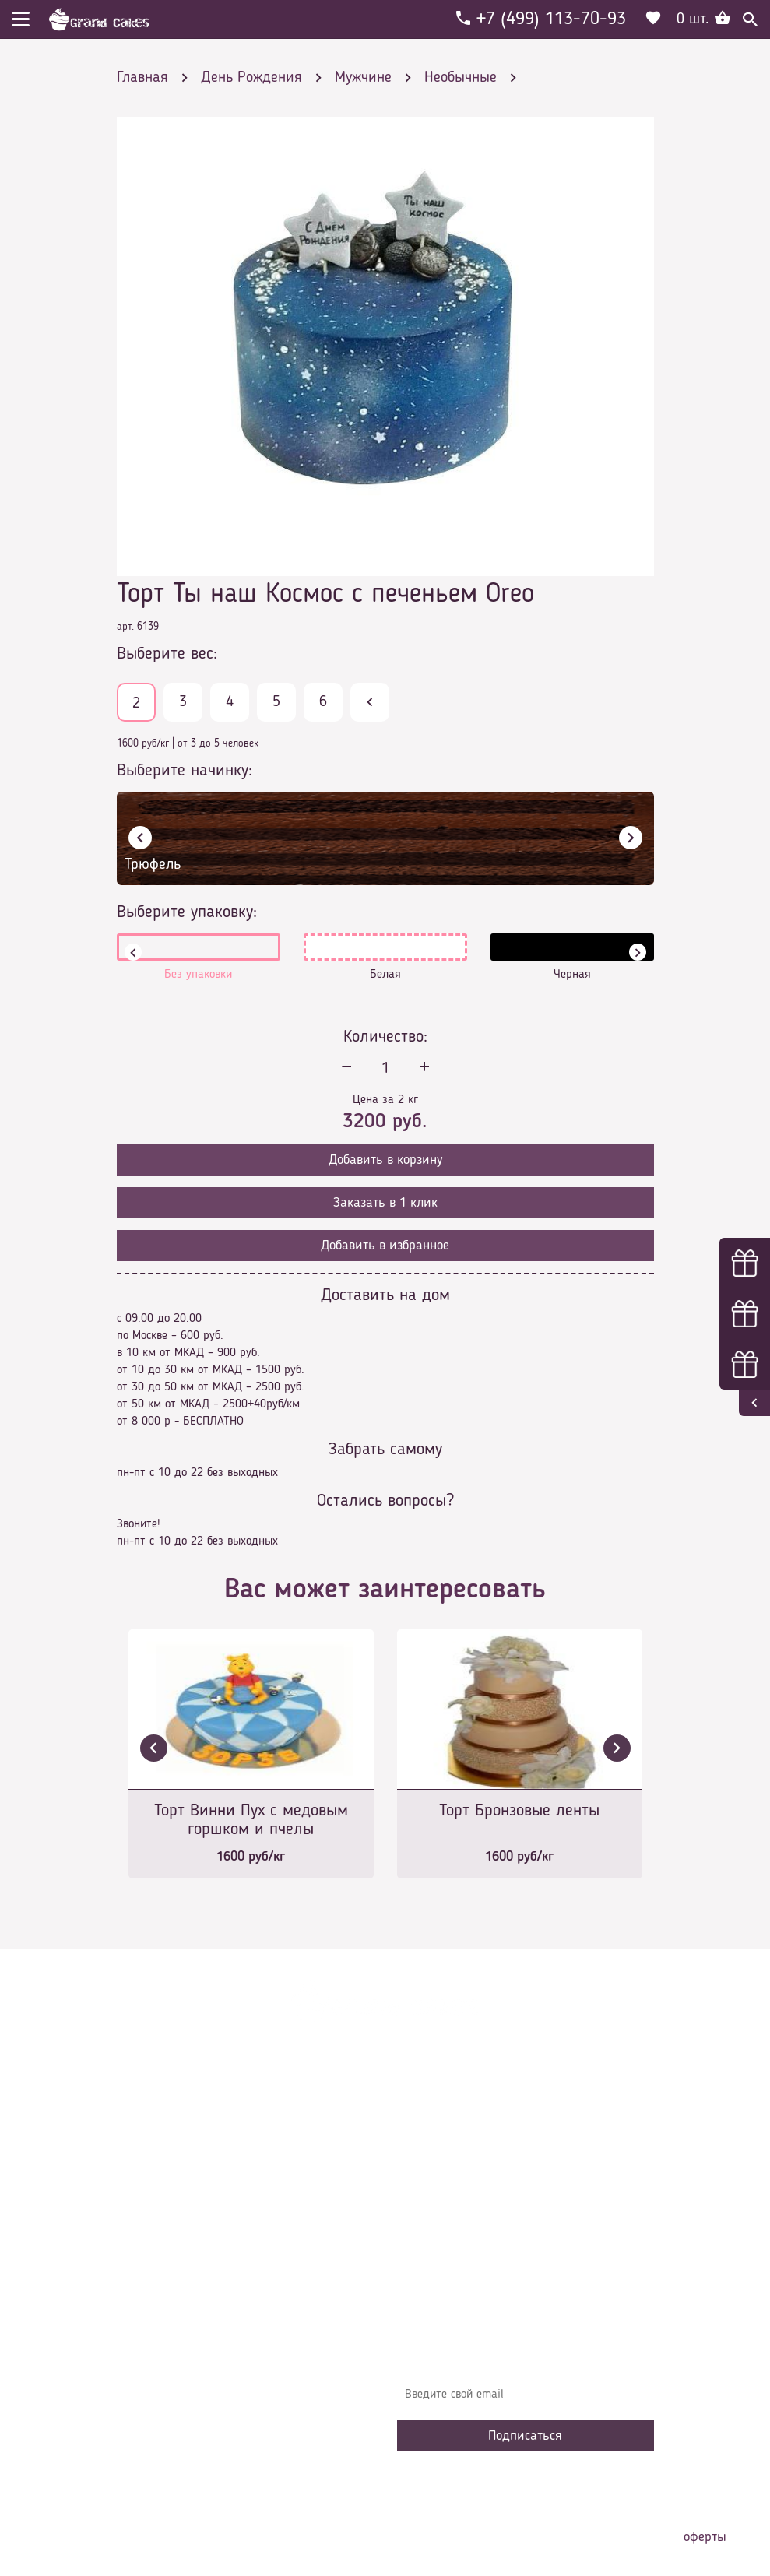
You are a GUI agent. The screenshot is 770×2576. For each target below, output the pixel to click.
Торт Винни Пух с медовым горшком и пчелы (251, 1820)
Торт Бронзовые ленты (519, 1810)
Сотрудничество (448, 2260)
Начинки (430, 2214)
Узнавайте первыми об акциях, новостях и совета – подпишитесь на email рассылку (524, 2356)
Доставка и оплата (457, 2167)
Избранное (435, 2237)
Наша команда (447, 2284)
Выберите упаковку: (187, 912)
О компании (439, 2144)
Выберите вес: (167, 653)
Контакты (433, 2190)
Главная (429, 2120)
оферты (705, 2537)
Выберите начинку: (184, 770)
